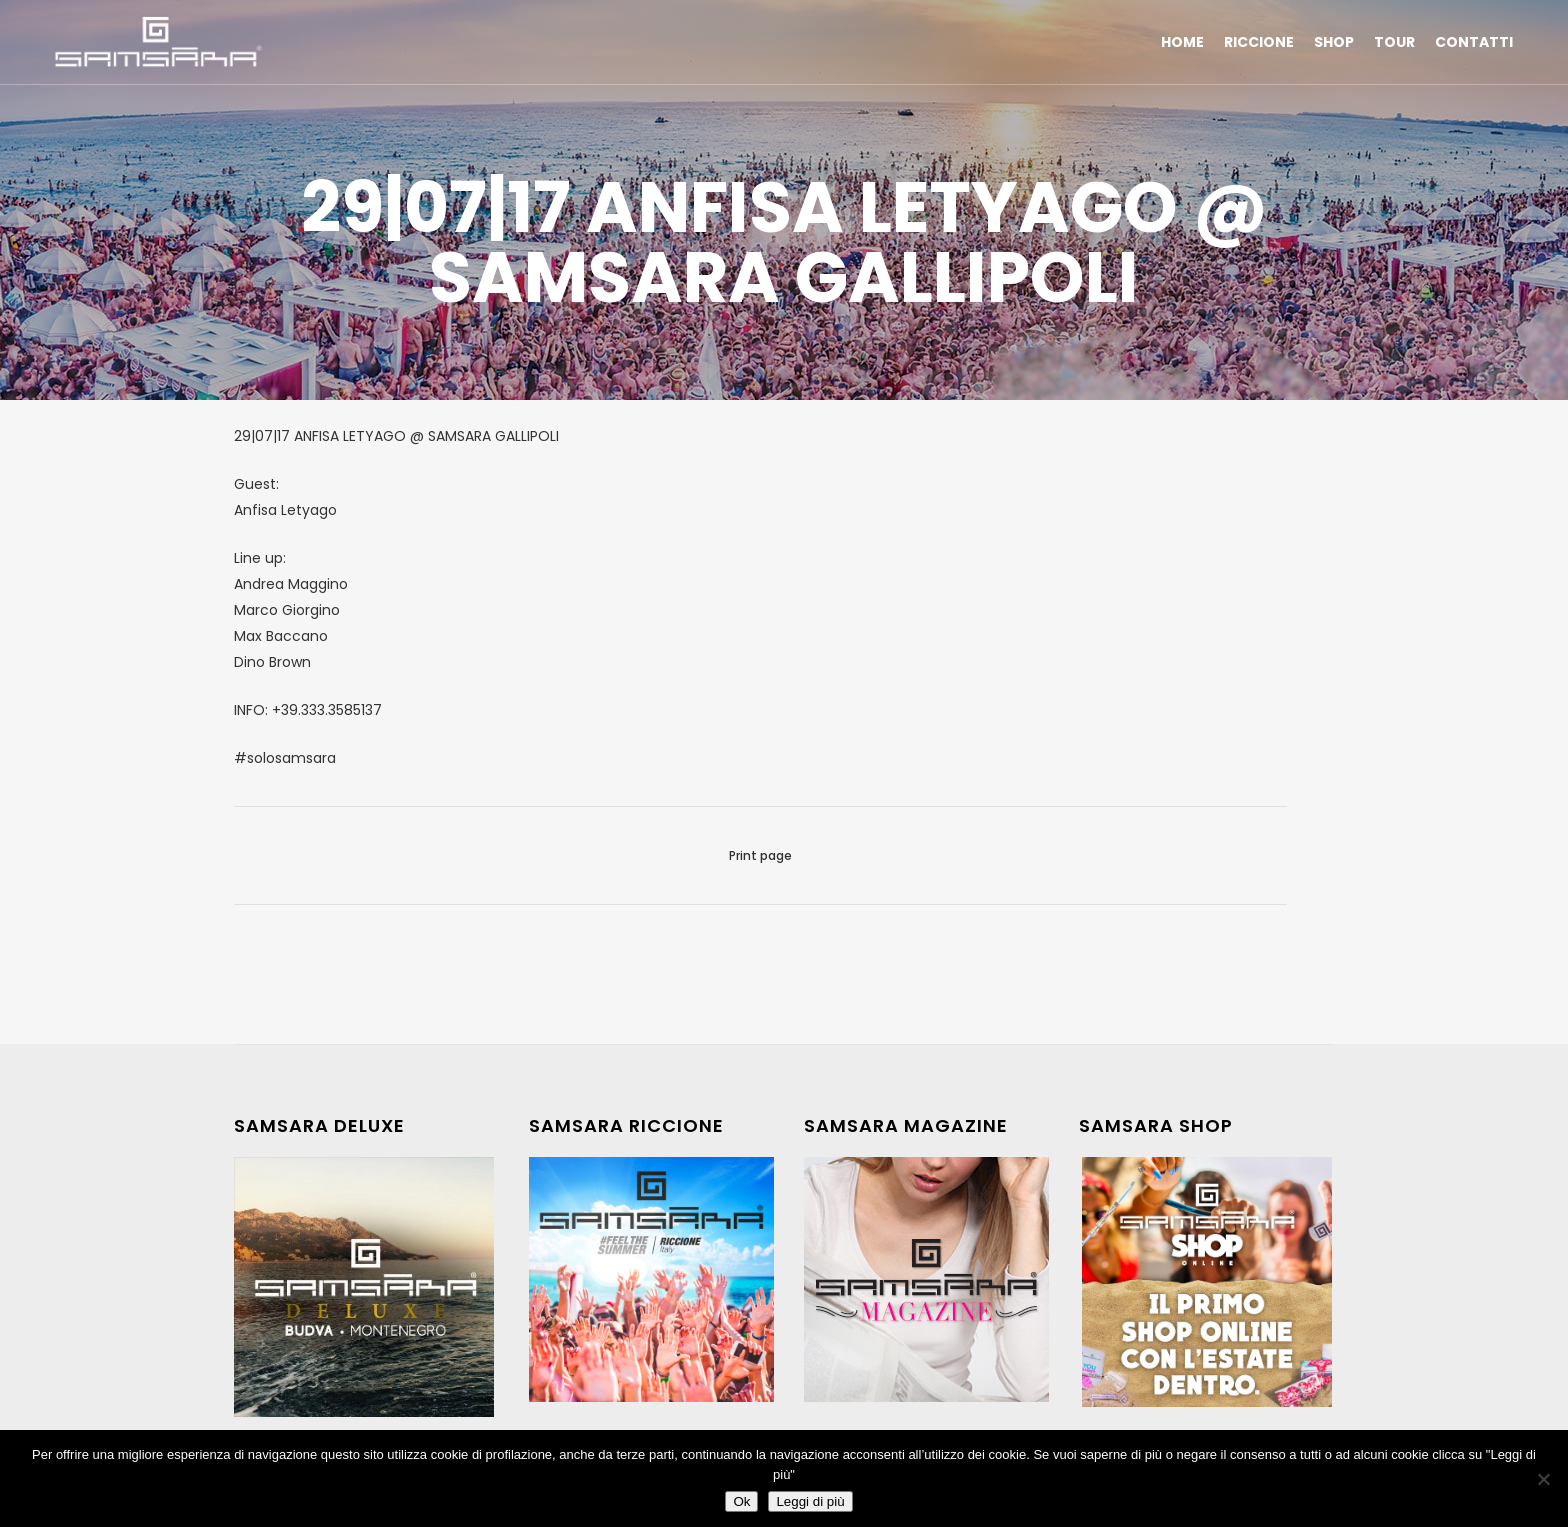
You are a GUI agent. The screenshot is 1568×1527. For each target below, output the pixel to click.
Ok (741, 1501)
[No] (1543, 1479)
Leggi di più (810, 1501)
